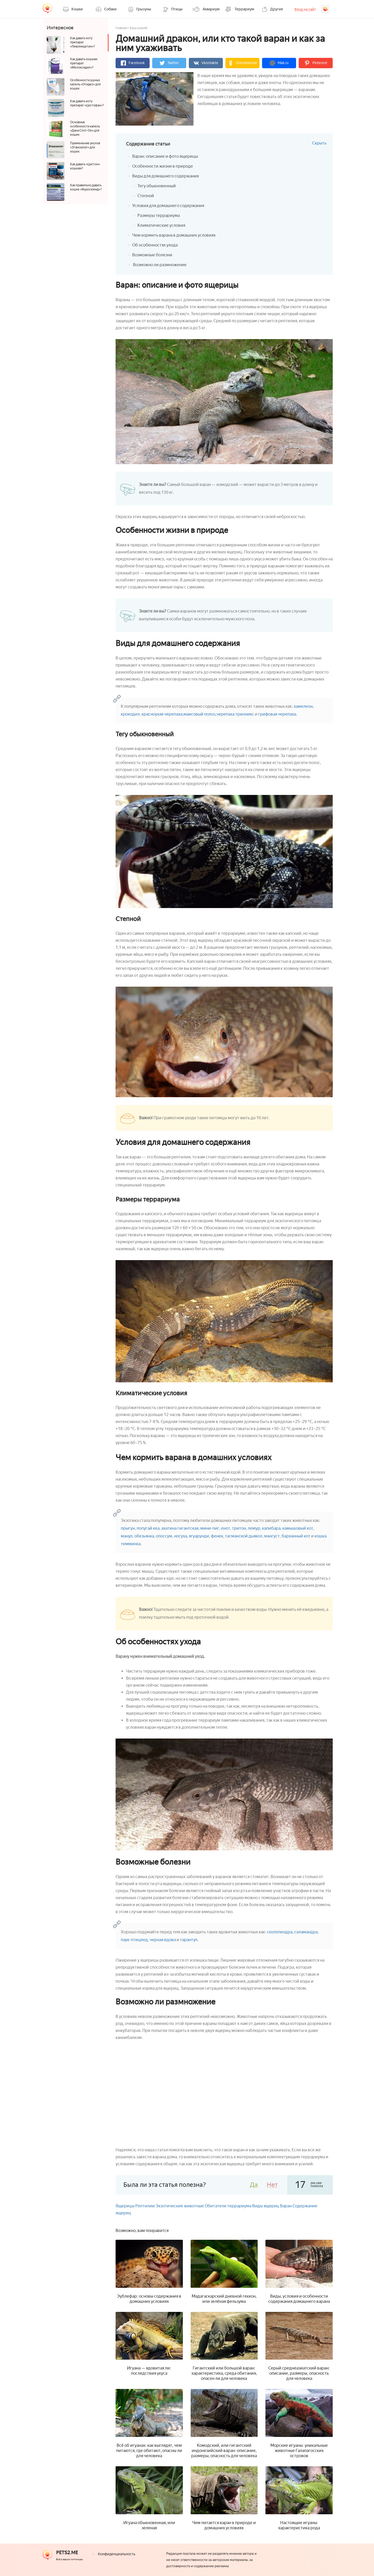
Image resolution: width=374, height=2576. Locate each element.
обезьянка (144, 1536)
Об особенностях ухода (155, 245)
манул (126, 1536)
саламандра (306, 1931)
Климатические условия (161, 225)
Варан (286, 2205)
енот (225, 1528)
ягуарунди (199, 1536)
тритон (239, 1528)
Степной (145, 195)
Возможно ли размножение (159, 264)
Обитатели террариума (228, 2205)
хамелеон (303, 706)
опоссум (164, 1536)
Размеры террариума (158, 215)
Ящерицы (125, 2205)
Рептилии (145, 2205)
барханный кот (296, 1536)
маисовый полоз (199, 714)
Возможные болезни (152, 254)
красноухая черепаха (162, 714)
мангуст (272, 1536)
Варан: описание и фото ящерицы (165, 156)
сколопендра (279, 1931)
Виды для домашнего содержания (165, 176)
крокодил (130, 714)
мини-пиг (209, 1528)
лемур (254, 1528)
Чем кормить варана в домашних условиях (174, 235)
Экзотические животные (180, 2205)
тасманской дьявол (243, 1536)
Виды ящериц (265, 2205)
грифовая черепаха (277, 714)
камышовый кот (297, 1528)
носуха (180, 1536)
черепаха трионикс (235, 714)
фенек (217, 1536)
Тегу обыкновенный (156, 185)
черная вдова (163, 1939)
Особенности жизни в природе (162, 166)
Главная (121, 28)
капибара (271, 1528)
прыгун (128, 1528)
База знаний (138, 28)
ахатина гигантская (179, 1528)
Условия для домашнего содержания (168, 205)
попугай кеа (148, 1528)
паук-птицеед (134, 1939)
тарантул (188, 1939)
